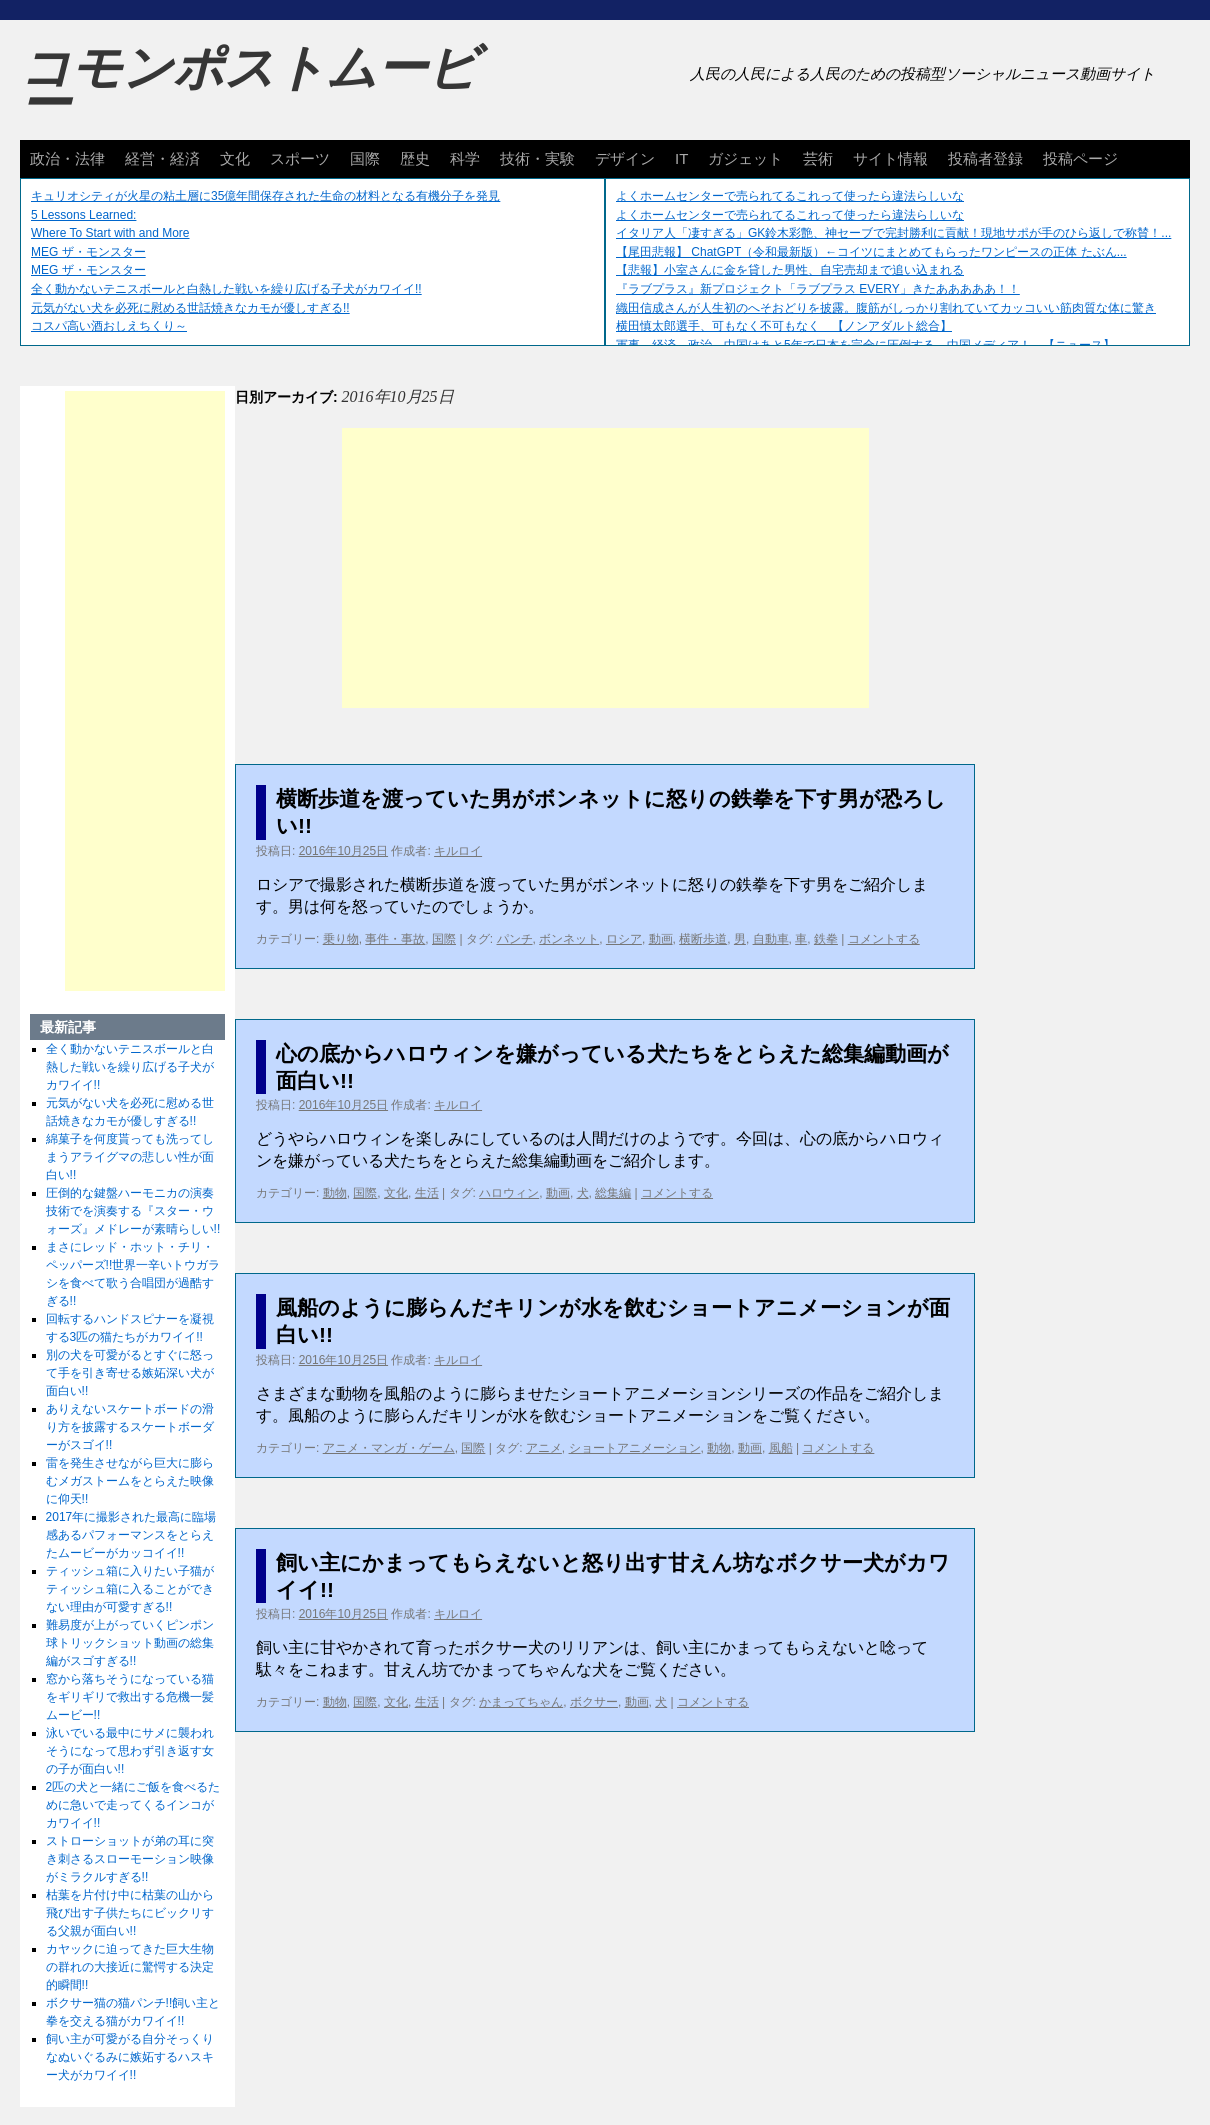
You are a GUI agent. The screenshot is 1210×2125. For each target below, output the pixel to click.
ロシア (624, 939)
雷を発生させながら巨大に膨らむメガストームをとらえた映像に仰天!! (130, 1481)
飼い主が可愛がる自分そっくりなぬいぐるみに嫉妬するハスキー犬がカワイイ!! (130, 2057)
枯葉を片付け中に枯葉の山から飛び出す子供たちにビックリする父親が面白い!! (130, 1913)
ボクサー (594, 1702)
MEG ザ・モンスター (88, 252)
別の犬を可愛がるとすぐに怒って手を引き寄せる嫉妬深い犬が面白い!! (130, 1373)
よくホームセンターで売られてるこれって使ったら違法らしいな (790, 196)
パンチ (515, 939)
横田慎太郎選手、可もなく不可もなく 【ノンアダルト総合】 (784, 326)
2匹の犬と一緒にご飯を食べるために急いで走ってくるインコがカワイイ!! (133, 1805)
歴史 (415, 158)
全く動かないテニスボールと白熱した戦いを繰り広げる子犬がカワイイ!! (226, 289)
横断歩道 (703, 939)
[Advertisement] (605, 568)
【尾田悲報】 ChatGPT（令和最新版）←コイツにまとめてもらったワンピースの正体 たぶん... (871, 252)
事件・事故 (395, 939)
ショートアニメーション (635, 1448)
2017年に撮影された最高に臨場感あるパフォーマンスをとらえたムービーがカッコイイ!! (131, 1535)
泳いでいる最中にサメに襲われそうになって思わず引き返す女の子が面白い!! (130, 1751)
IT (681, 158)
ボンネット (569, 939)
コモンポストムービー (249, 86)
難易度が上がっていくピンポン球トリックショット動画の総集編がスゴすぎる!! (130, 1643)
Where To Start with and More (110, 233)
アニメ (544, 1448)
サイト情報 (890, 158)
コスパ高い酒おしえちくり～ (109, 326)
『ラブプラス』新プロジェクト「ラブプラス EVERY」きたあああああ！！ (818, 289)
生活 (427, 1193)
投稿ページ (1080, 158)
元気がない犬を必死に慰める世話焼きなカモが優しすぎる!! (190, 308)
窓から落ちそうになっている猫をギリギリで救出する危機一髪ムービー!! (130, 1697)
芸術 (818, 158)
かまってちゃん (521, 1702)
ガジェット (745, 158)
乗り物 (341, 939)
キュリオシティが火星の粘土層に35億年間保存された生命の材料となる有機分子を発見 (265, 196)
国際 (365, 158)
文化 (235, 158)
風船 (781, 1448)
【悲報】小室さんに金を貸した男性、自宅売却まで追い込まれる (790, 270)
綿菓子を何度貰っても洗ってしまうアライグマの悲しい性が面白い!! (130, 1157)
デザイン (625, 158)
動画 (661, 939)
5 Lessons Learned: (83, 215)
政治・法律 (67, 158)
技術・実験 (537, 158)
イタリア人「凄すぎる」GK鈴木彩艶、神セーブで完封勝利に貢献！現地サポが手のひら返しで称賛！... (893, 233)
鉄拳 (826, 939)
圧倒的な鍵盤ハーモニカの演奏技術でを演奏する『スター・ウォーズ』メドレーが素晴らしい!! (133, 1211)
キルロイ (458, 851)
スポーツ (300, 158)
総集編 (613, 1193)
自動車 (771, 939)
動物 (335, 1193)
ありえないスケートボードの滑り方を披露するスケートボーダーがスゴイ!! (130, 1427)
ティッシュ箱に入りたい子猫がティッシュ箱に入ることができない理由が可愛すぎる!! (130, 1589)
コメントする (884, 939)
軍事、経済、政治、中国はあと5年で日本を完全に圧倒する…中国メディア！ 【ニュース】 (865, 345)
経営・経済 (162, 158)
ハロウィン (509, 1193)
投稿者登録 (985, 158)
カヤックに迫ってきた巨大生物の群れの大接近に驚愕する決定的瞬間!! (130, 1967)
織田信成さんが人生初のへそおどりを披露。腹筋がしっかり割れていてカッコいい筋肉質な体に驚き (886, 308)
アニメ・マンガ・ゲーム (389, 1448)
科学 (465, 158)
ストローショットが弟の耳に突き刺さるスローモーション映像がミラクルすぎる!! (130, 1859)
